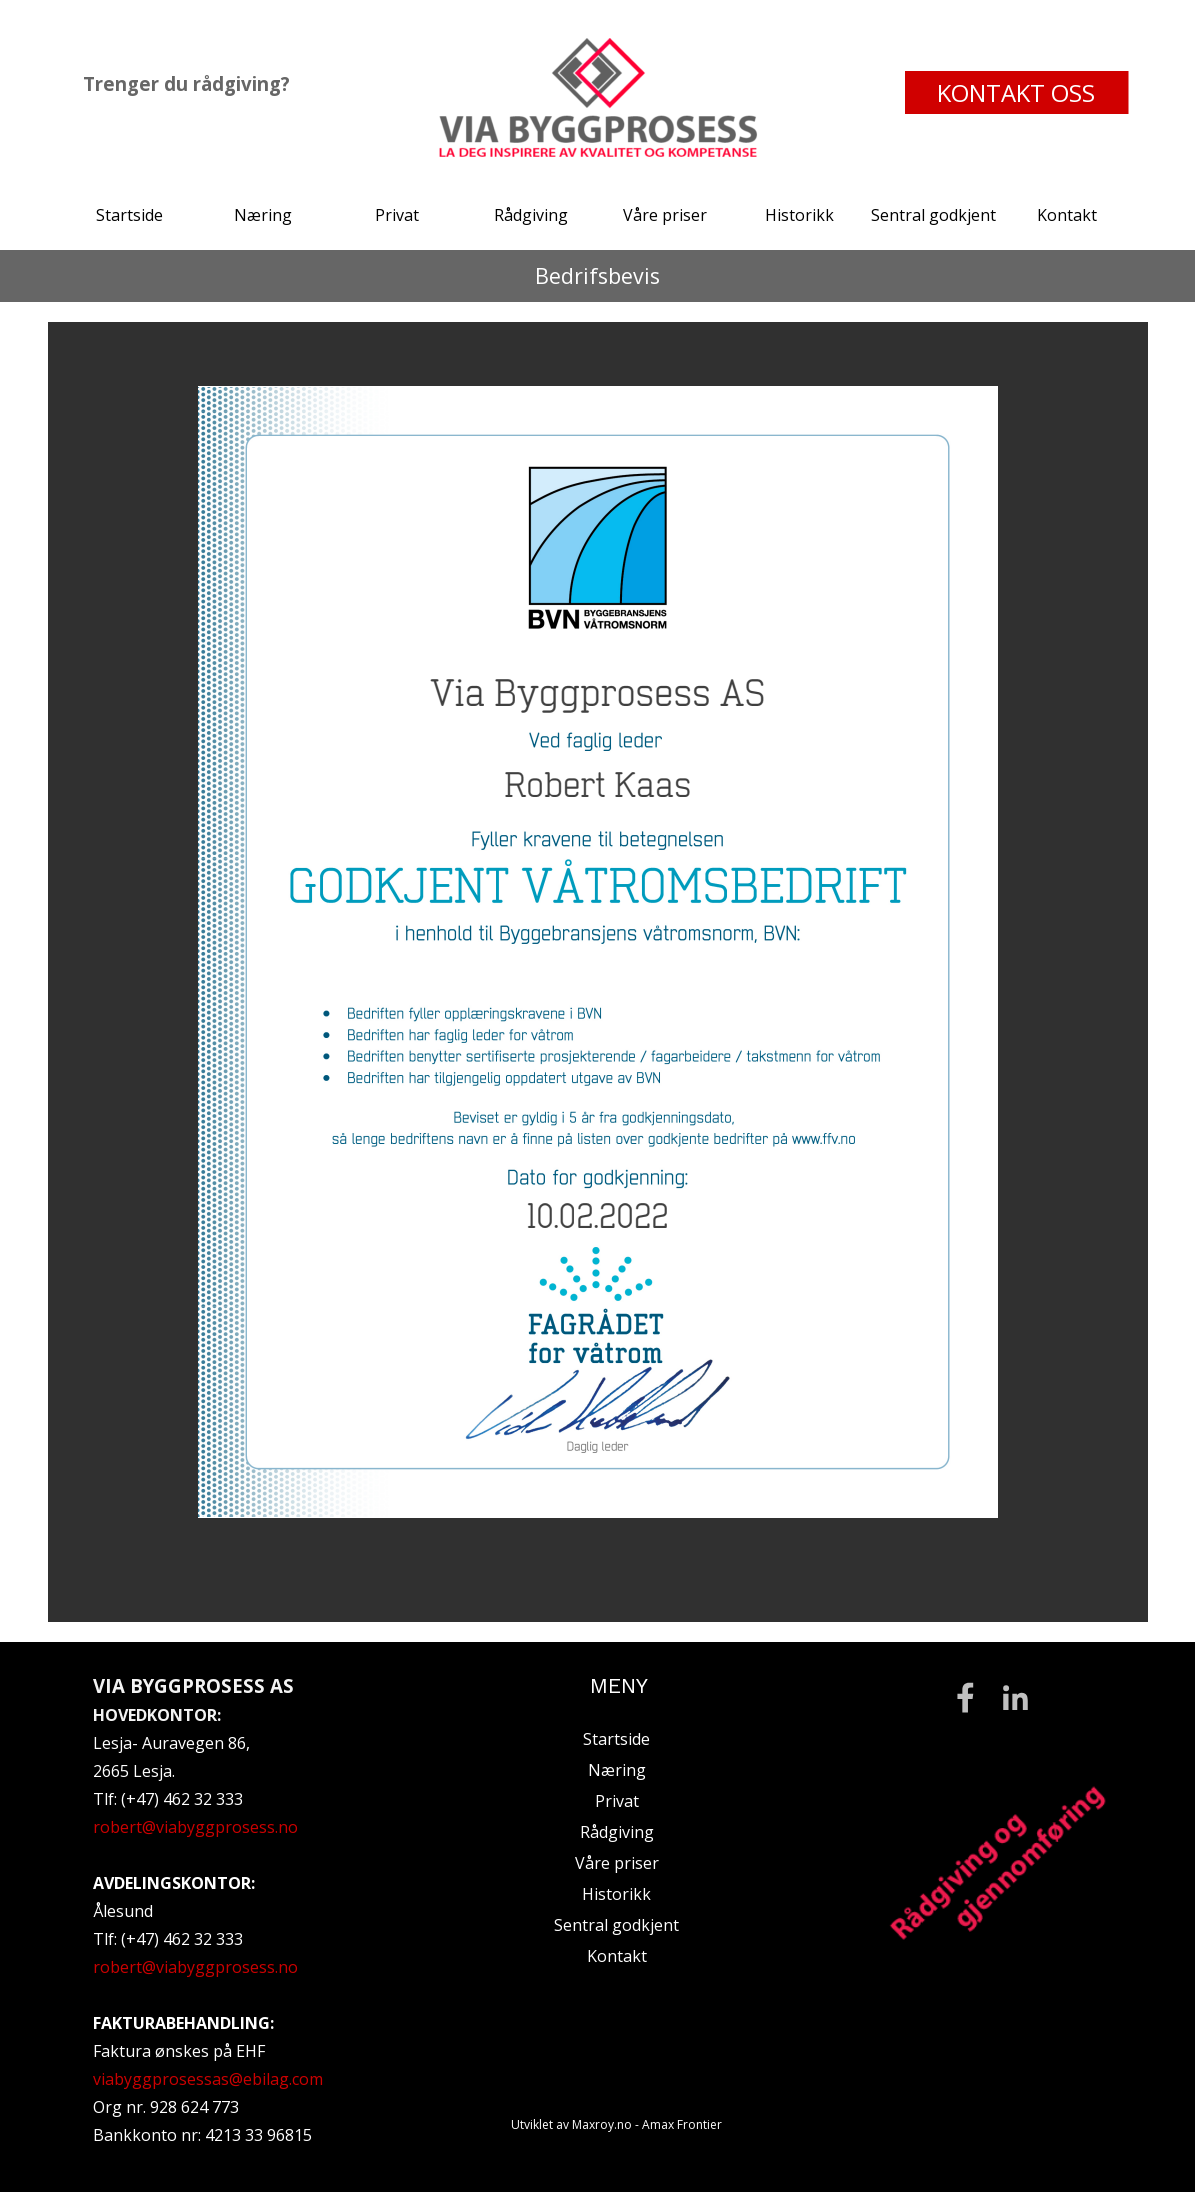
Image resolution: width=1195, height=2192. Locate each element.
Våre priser (665, 215)
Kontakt (1067, 215)
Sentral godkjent (933, 215)
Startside (129, 215)
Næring (263, 215)
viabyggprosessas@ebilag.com (208, 2079)
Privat (397, 215)
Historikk (799, 215)
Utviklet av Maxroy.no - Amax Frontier (616, 2124)
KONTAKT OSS (1016, 92)
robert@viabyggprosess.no (195, 1827)
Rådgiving (531, 215)
